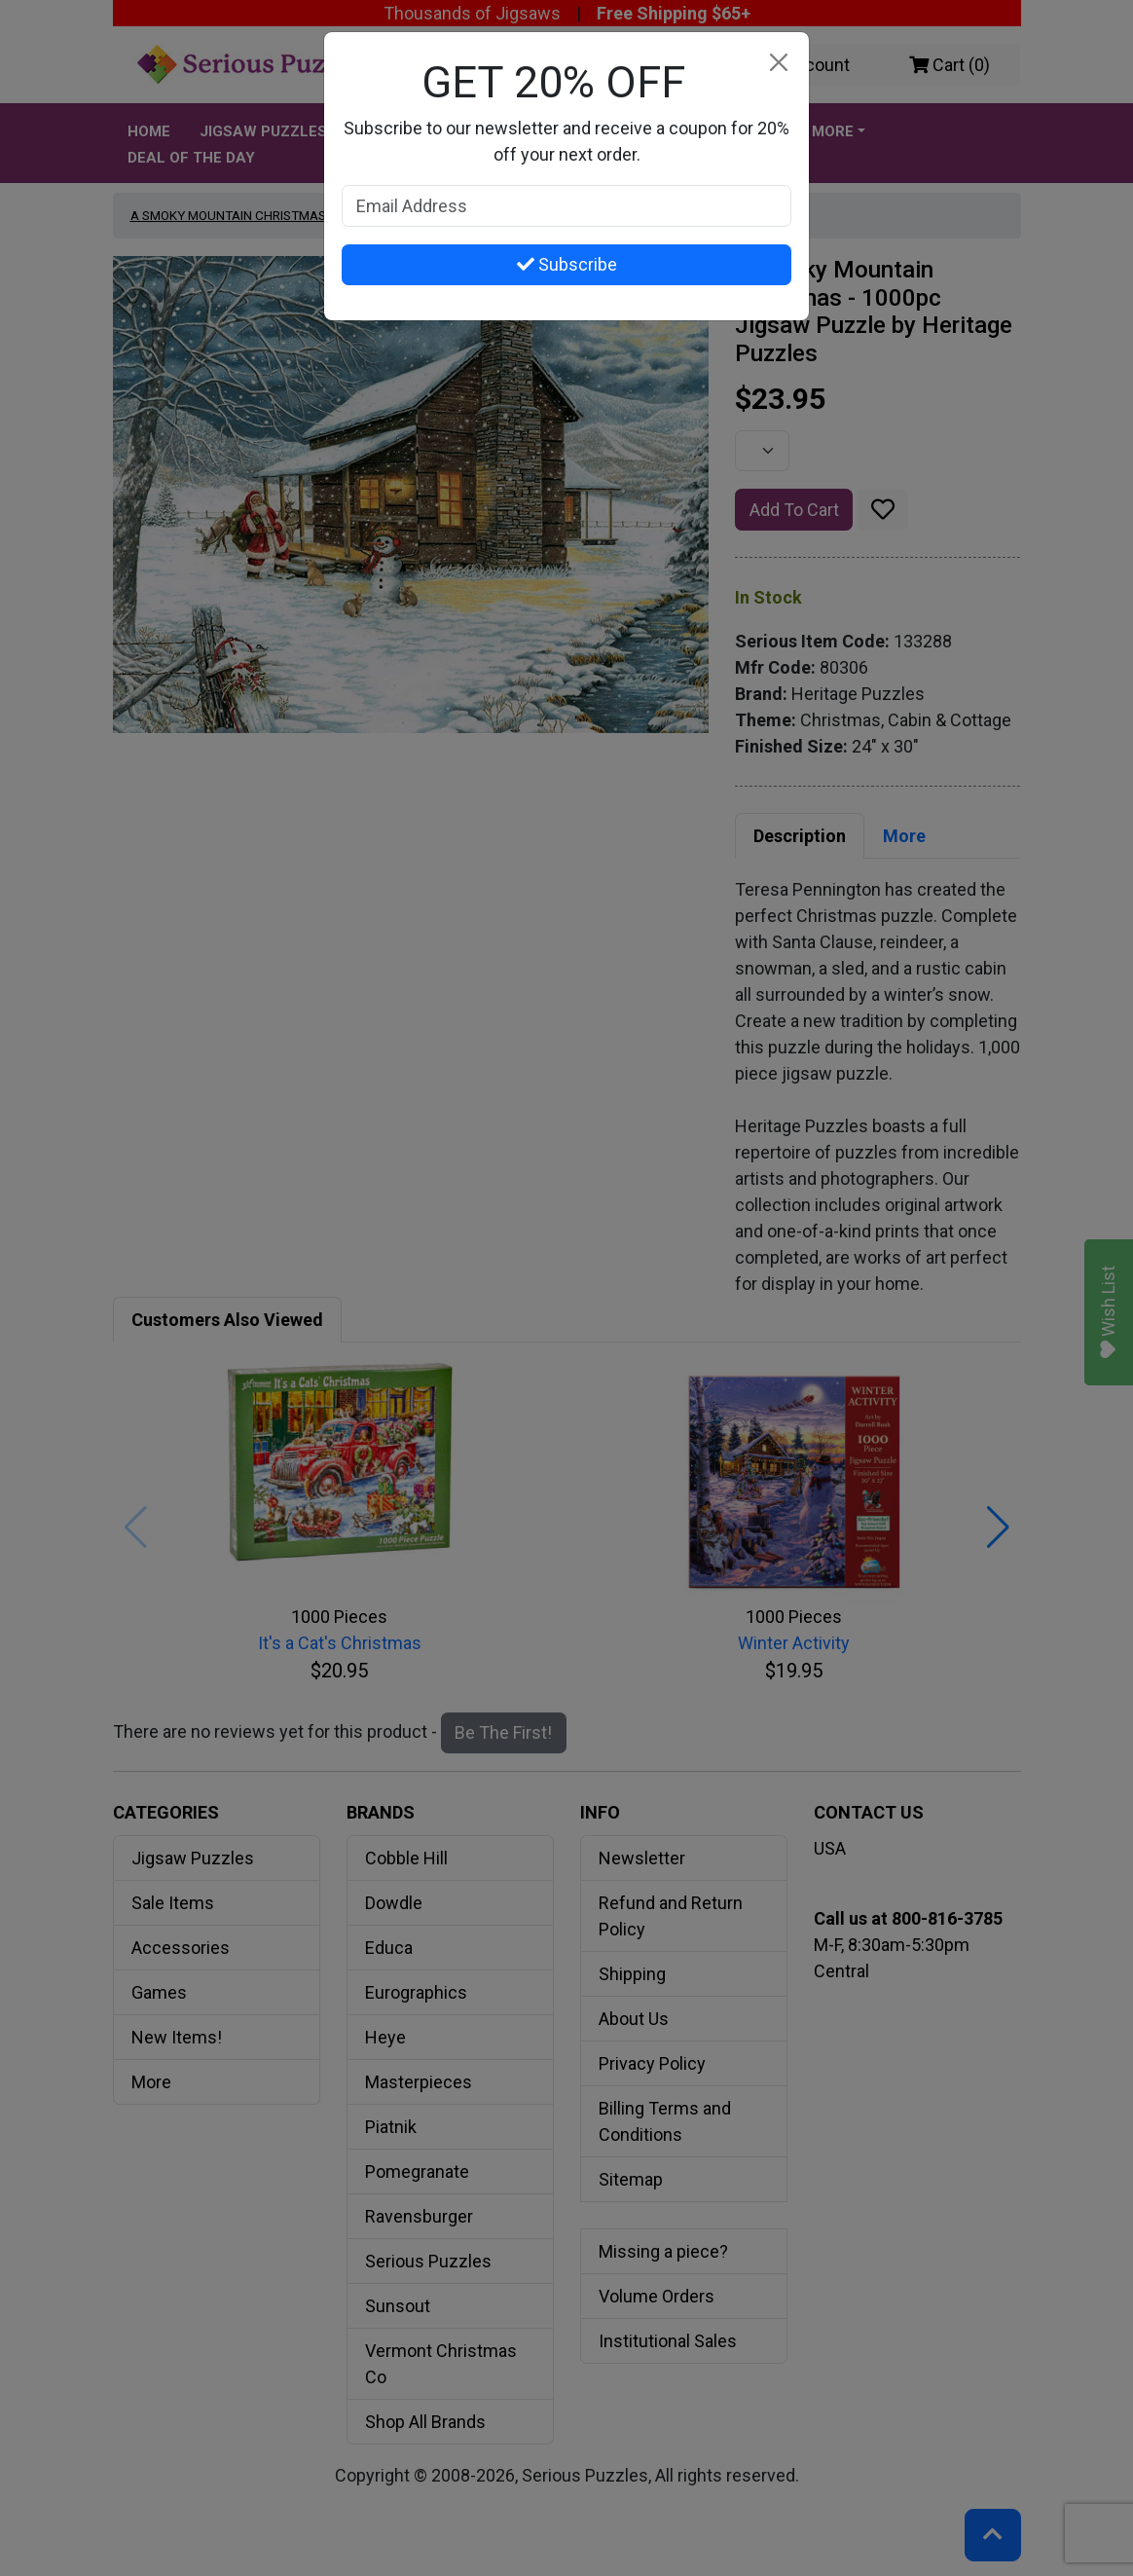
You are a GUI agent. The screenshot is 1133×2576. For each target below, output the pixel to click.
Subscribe (567, 264)
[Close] (778, 63)
